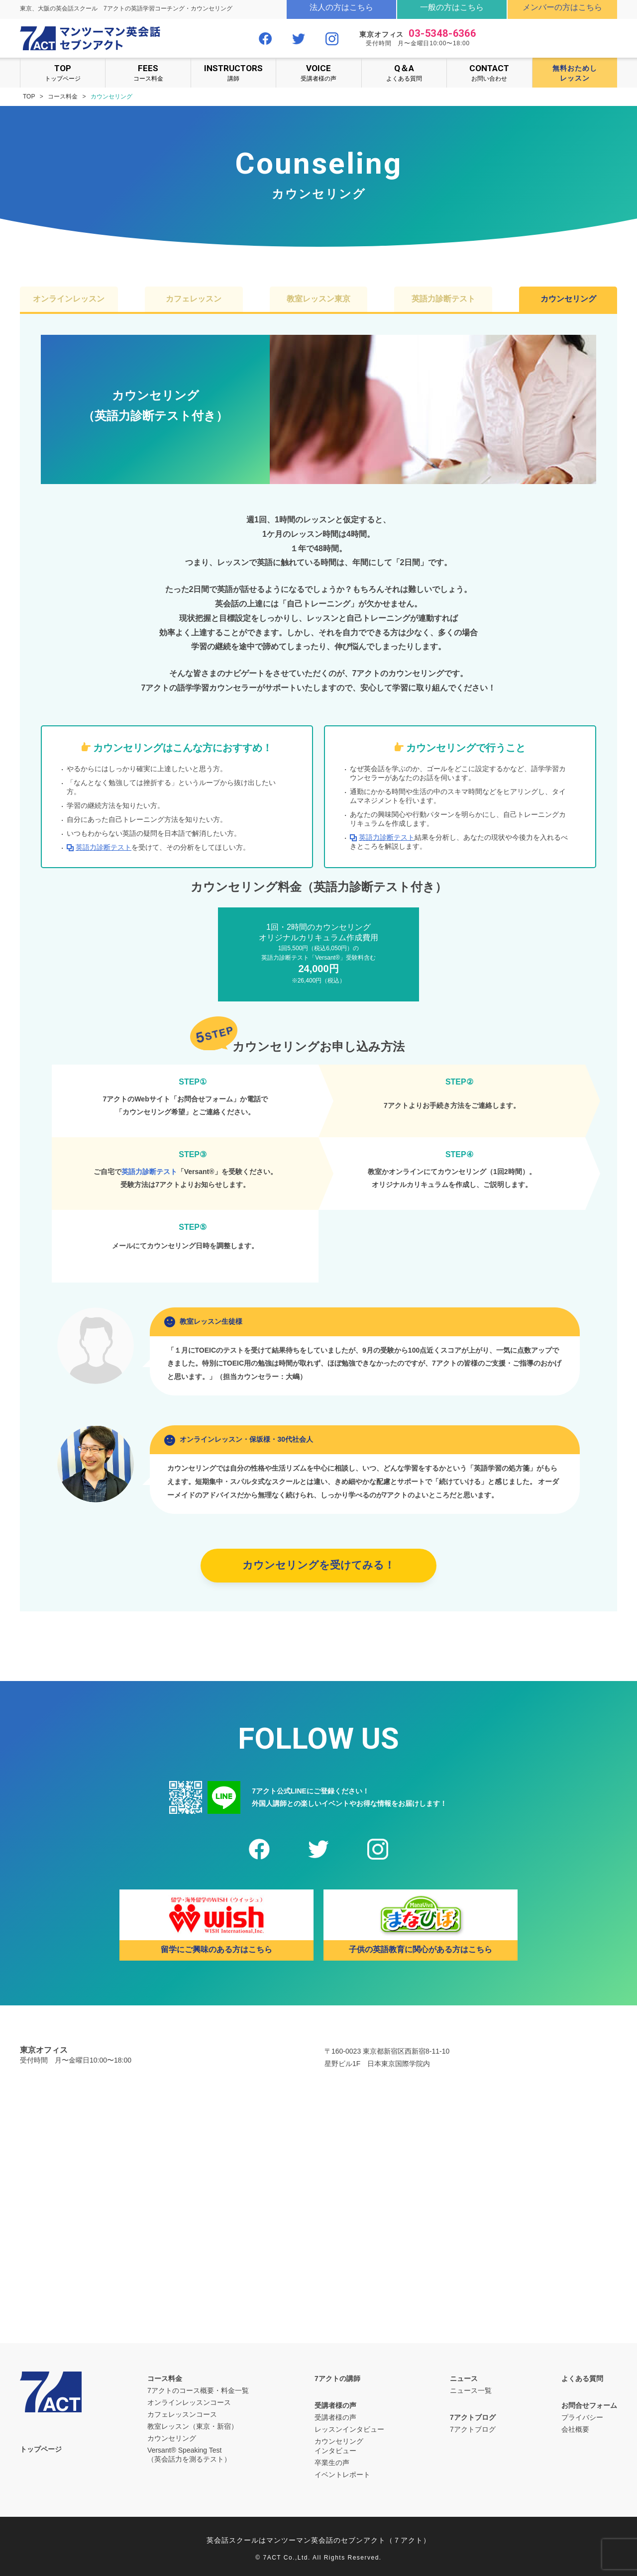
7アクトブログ (473, 2417)
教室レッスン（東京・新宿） (192, 2426)
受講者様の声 (318, 72)
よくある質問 (404, 72)
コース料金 (148, 72)
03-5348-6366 (442, 33)
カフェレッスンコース (182, 2414)
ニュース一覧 (471, 2390)
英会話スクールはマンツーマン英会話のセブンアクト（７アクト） (318, 2540)
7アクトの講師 (337, 2378)
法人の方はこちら (341, 7)
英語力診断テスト (443, 299)
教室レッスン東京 (318, 299)
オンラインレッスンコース (189, 2402)
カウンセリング (568, 299)
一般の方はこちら (452, 7)
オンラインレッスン (69, 299)
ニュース (464, 2378)
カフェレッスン (193, 299)
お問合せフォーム (589, 2405)
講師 (233, 72)
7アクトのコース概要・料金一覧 (198, 2390)
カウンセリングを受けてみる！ (318, 1565)
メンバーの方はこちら (562, 7)
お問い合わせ (489, 72)
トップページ (62, 72)
